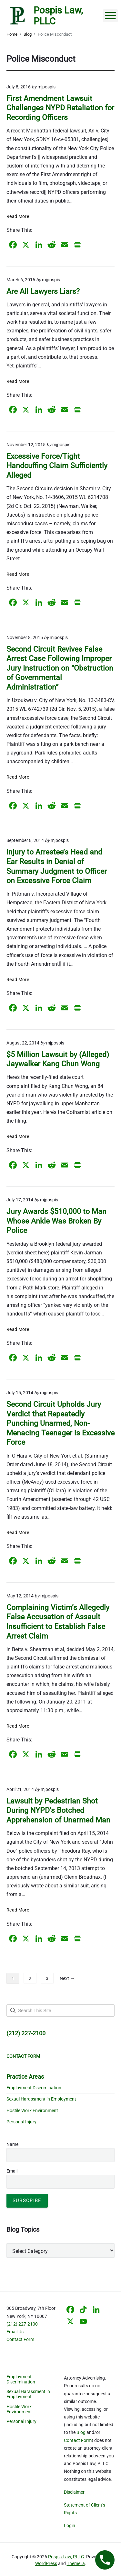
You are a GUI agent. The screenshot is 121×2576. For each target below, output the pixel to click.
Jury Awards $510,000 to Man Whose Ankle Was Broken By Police (56, 1221)
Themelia (76, 2563)
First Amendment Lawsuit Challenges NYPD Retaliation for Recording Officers (60, 108)
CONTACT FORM (23, 2056)
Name (12, 2144)
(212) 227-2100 (22, 2324)
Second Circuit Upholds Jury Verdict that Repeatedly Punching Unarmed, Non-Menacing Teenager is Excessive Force (60, 1423)
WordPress (46, 2563)
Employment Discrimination (33, 2087)
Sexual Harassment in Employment (41, 2098)
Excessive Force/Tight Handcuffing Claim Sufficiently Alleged (56, 466)
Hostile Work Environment (32, 2110)
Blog (81, 2432)
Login (69, 2525)
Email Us (15, 2331)
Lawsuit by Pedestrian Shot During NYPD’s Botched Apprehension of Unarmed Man (58, 1810)
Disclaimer (74, 2492)
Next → (67, 1978)
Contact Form (20, 2339)
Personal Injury (21, 2121)
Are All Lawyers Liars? (43, 291)
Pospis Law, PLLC (66, 2556)
